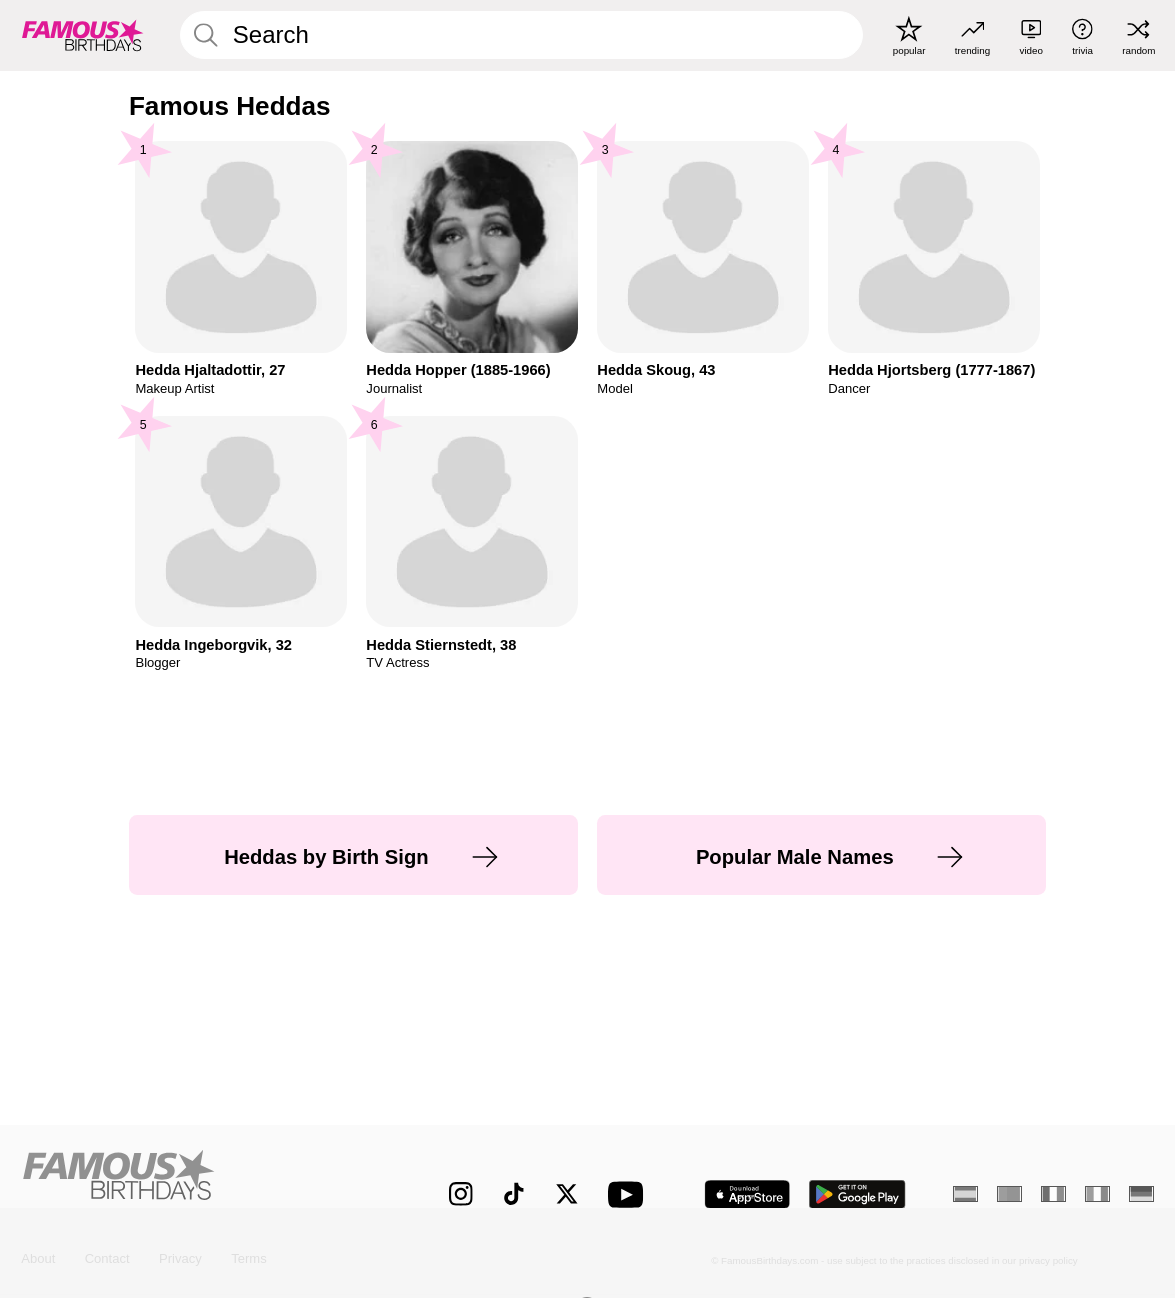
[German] (1141, 1194)
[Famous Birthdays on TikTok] (514, 1194)
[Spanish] (965, 1194)
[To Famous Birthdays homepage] (83, 36)
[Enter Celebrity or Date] (522, 35)
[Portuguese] (1009, 1194)
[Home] (201, 1180)
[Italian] (1097, 1194)
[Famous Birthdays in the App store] (747, 1194)
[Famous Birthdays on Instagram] (461, 1194)
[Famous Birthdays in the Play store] (857, 1194)
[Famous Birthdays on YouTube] (630, 1194)
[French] (1053, 1194)
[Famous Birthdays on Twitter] (567, 1194)
